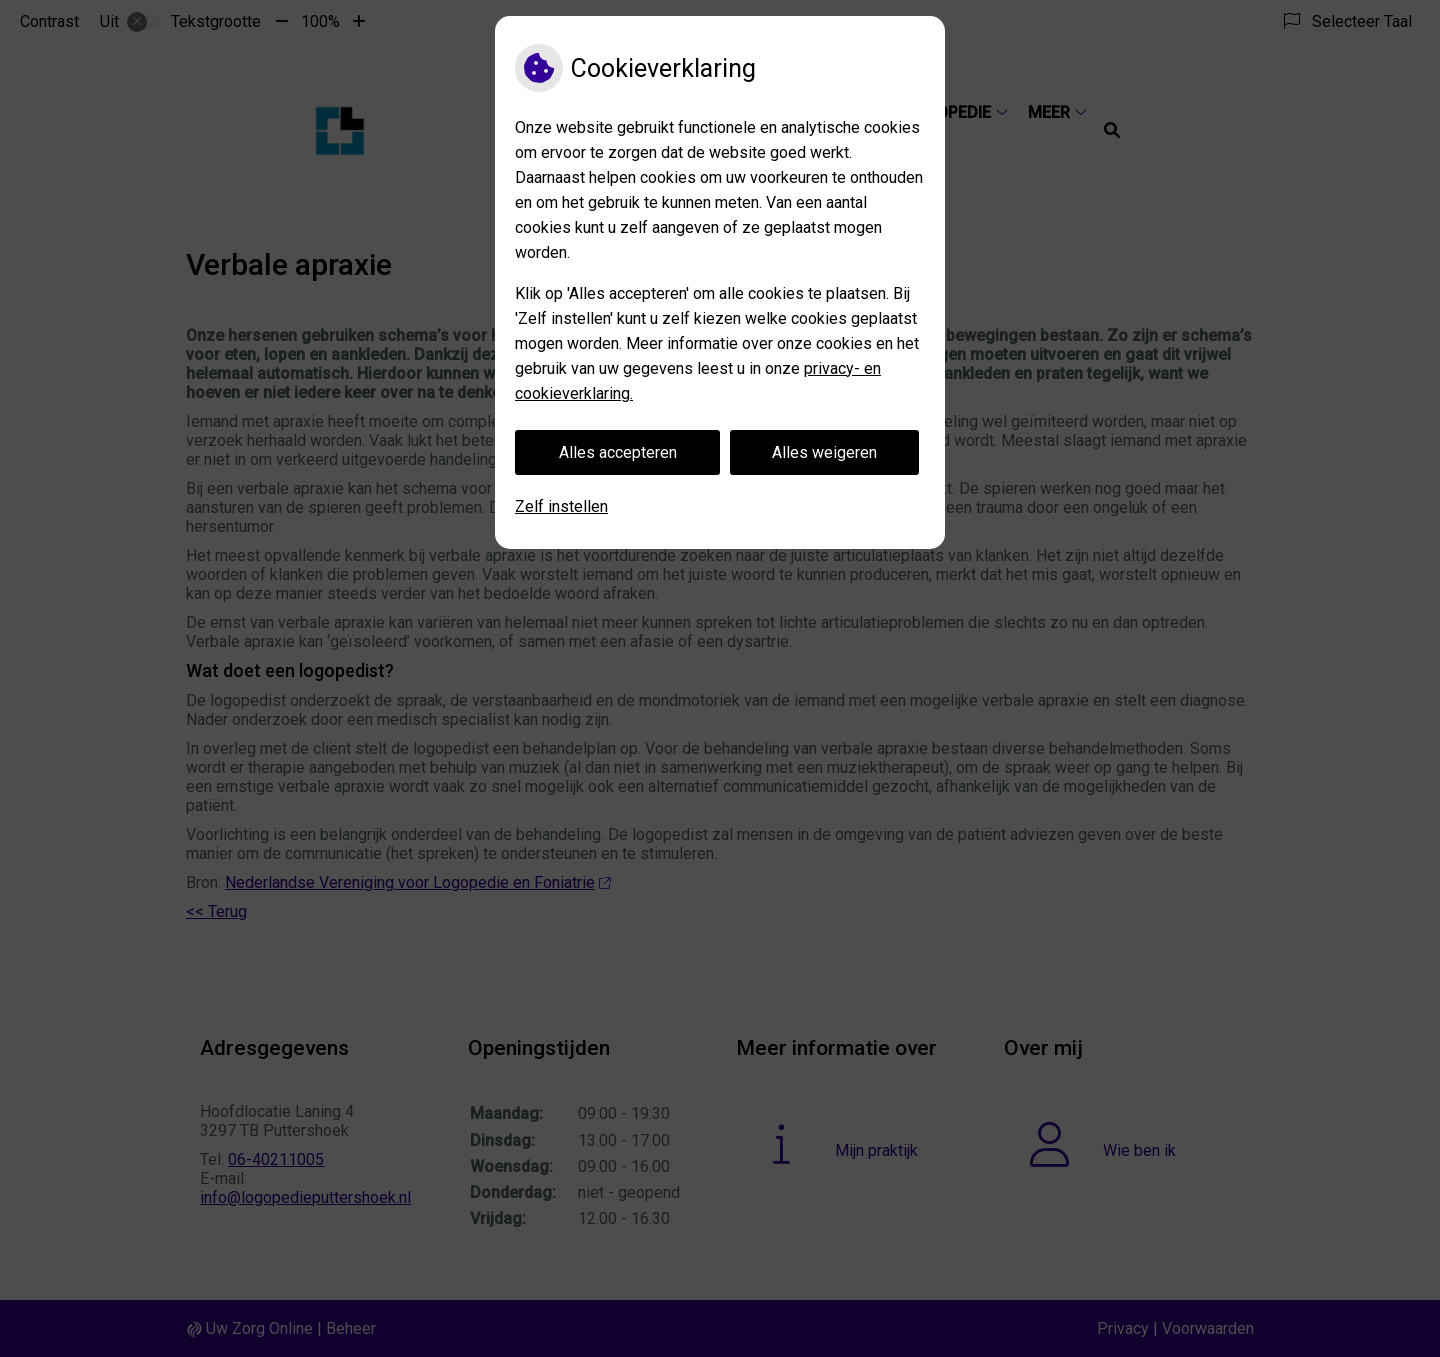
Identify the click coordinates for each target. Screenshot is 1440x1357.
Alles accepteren (618, 452)
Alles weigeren (824, 452)
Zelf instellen (561, 506)
